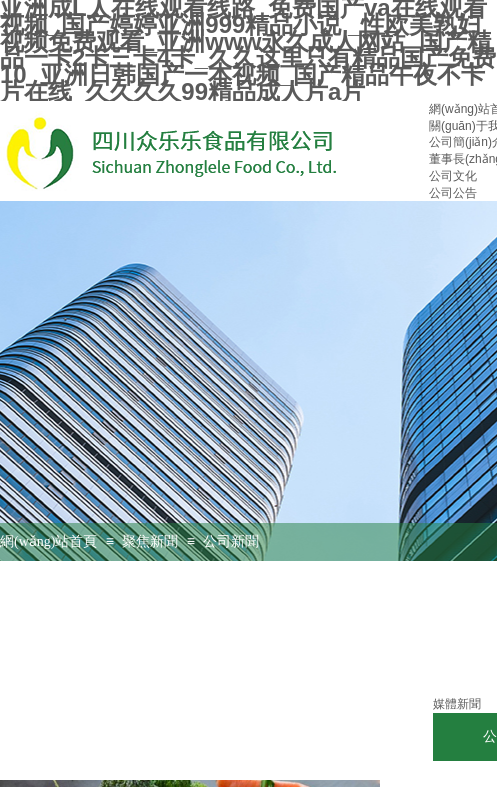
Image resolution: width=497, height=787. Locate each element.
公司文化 (453, 176)
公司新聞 (231, 541)
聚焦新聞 (150, 541)
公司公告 (453, 193)
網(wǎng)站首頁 (48, 541)
